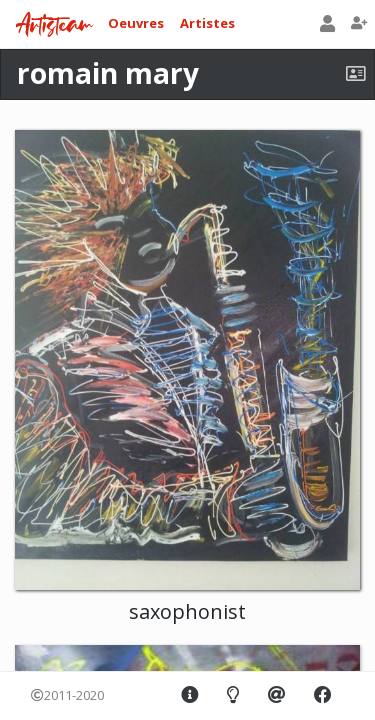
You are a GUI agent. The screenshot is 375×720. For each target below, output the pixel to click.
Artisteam (54, 25)
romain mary (108, 73)
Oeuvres (136, 23)
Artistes (207, 23)
